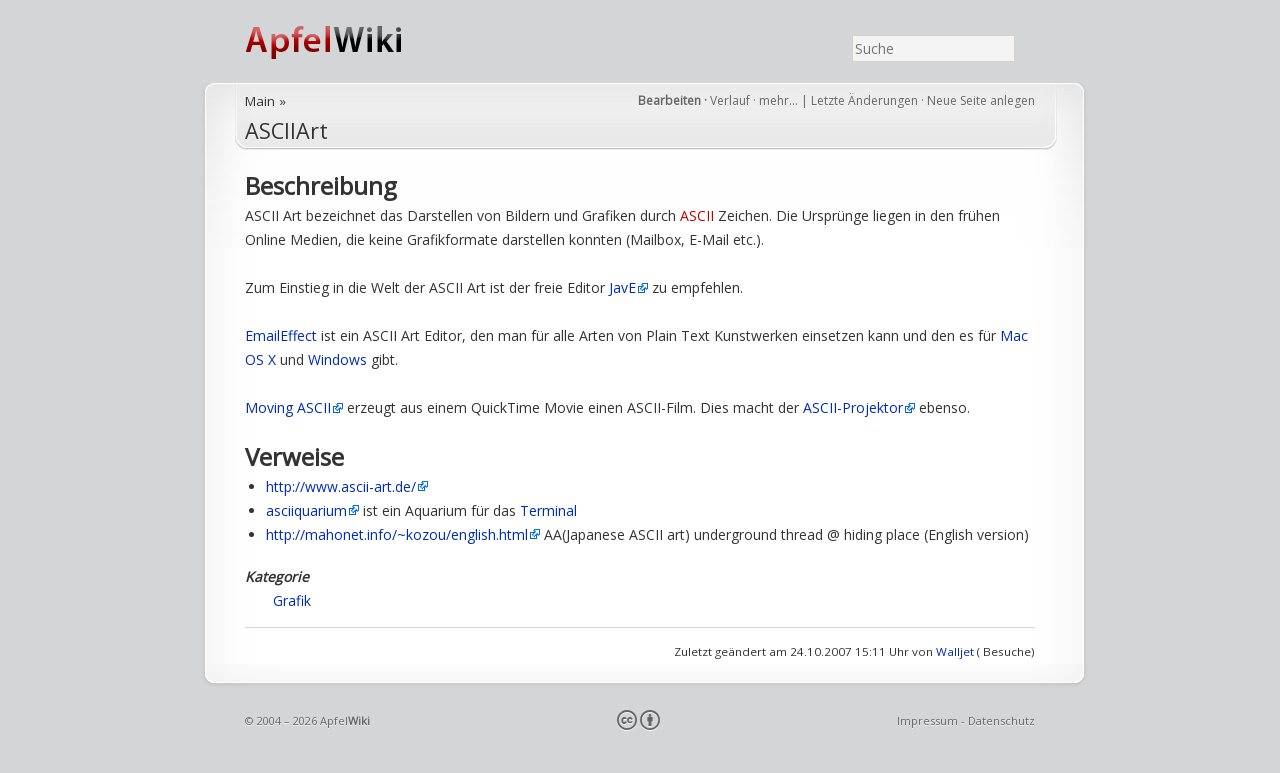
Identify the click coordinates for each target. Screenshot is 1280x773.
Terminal (548, 510)
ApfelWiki (345, 41)
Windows (337, 359)
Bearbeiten (669, 100)
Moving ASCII (288, 407)
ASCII (697, 215)
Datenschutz (1001, 720)
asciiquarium (306, 510)
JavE (622, 287)
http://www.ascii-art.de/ (341, 486)
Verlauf (730, 100)
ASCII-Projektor (853, 407)
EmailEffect (281, 335)
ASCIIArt (286, 130)
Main (260, 101)
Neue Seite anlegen (981, 100)
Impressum (927, 720)
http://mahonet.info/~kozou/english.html (397, 534)
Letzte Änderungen (864, 100)
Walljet (955, 651)
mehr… (780, 100)
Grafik (292, 600)
